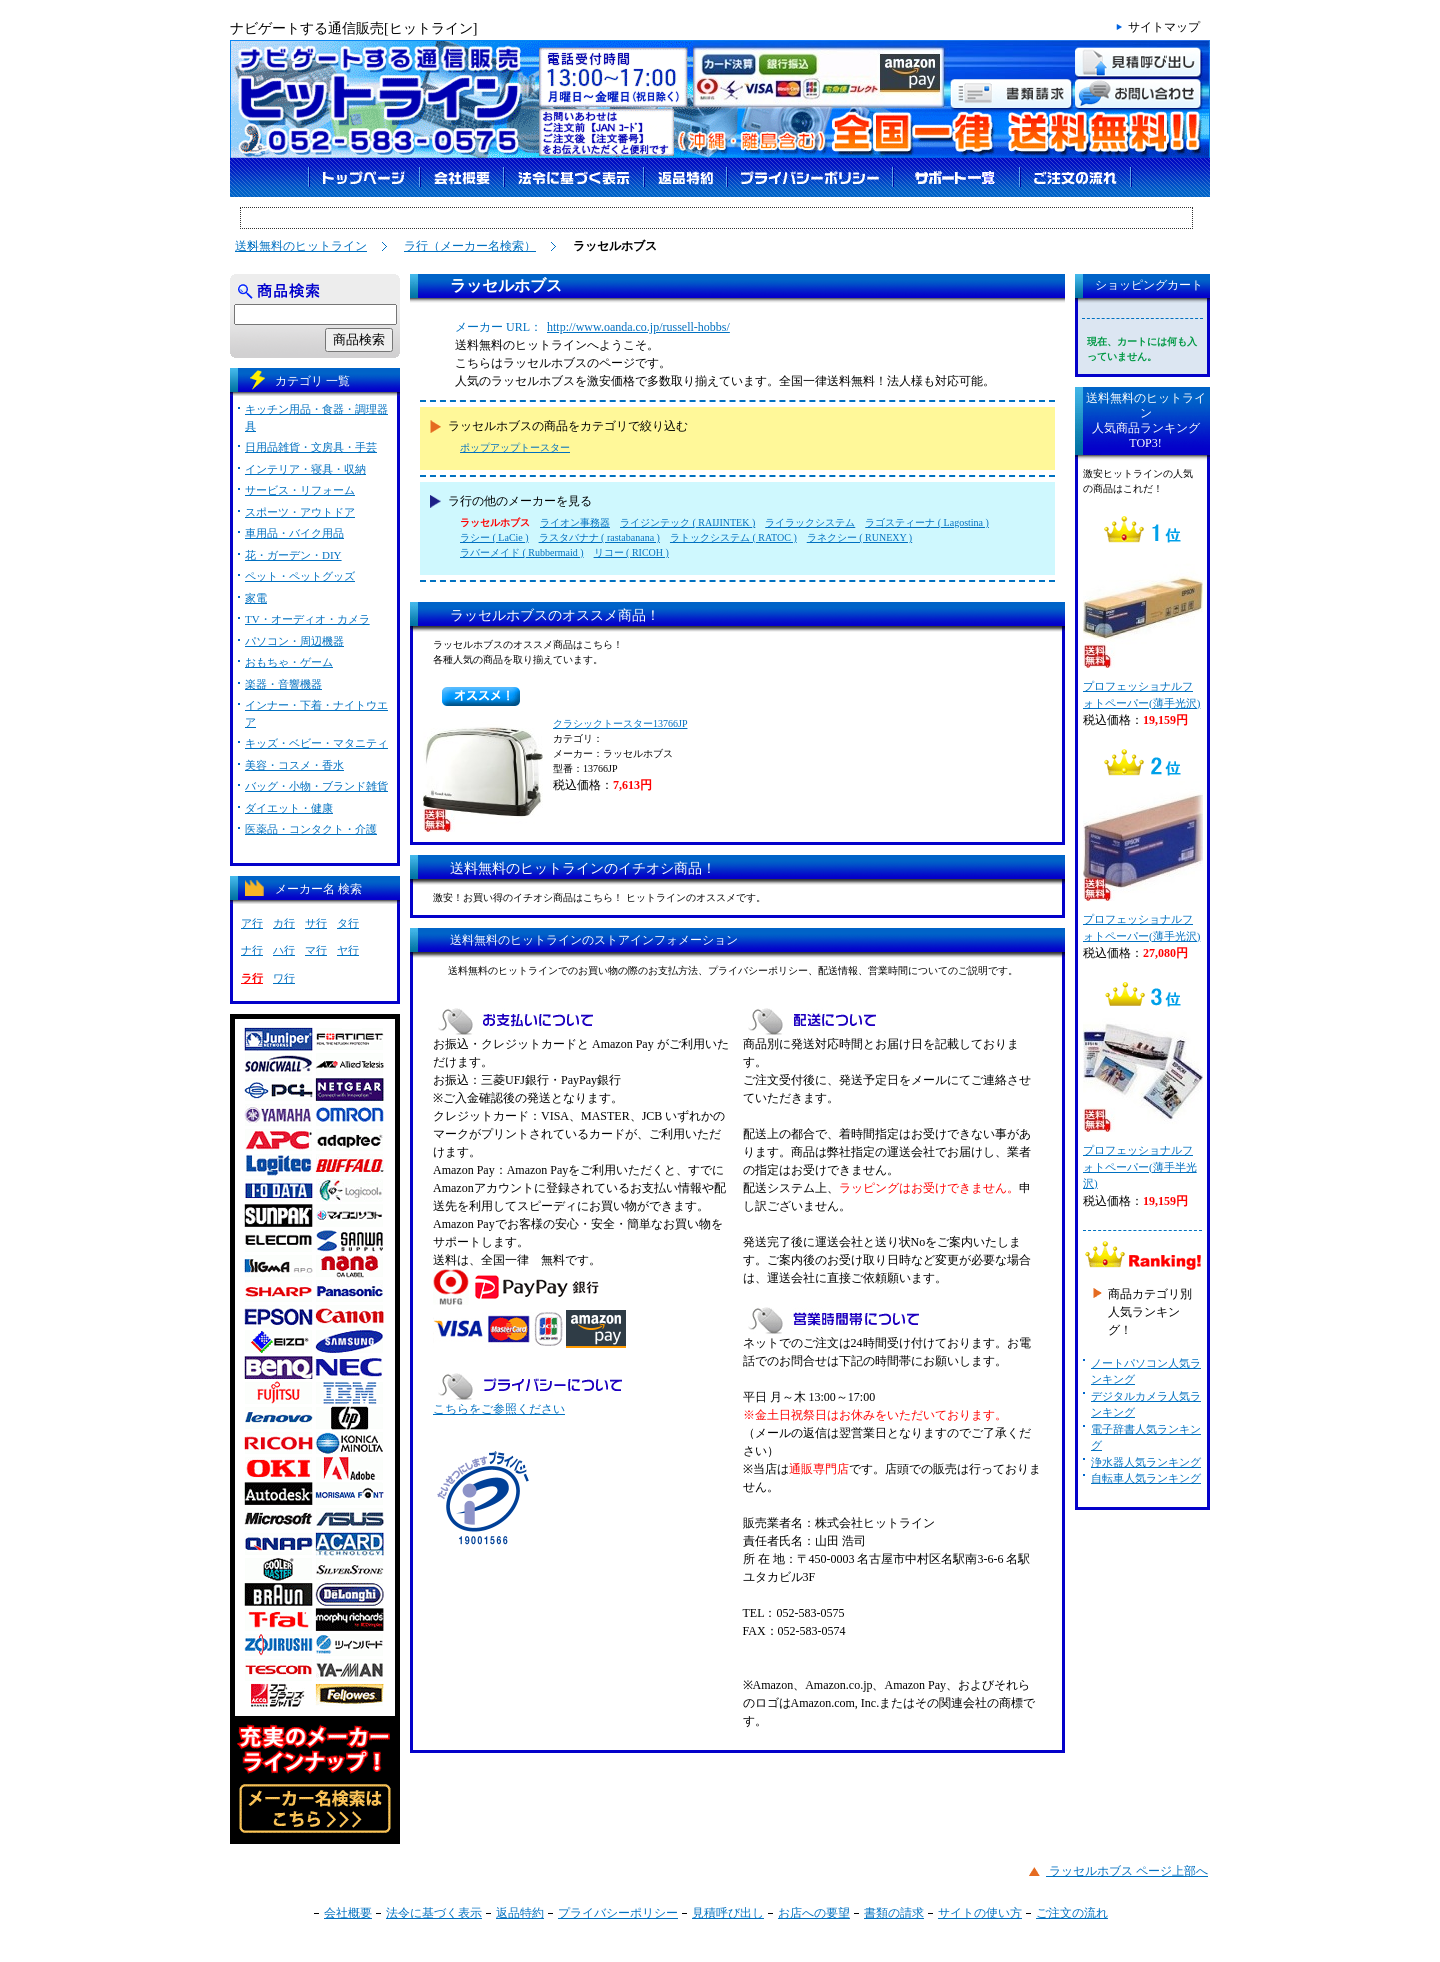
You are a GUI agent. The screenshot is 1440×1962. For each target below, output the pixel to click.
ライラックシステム (810, 522)
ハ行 (284, 950)
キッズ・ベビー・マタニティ (316, 743)
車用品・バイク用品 (294, 533)
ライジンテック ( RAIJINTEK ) (687, 522)
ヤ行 (348, 950)
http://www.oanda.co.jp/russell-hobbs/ (638, 327)
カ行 (284, 923)
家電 (256, 598)
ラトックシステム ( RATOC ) (733, 537)
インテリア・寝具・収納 (305, 469)
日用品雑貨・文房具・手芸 (311, 447)
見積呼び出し (728, 1913)
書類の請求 (894, 1913)
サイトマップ (1164, 27)
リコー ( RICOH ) (631, 552)
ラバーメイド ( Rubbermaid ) (522, 552)
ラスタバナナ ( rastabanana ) (599, 537)
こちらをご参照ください (499, 1409)
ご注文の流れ (1072, 1913)
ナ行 (252, 950)
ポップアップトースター (515, 447)
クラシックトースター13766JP (620, 723)
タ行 (348, 923)
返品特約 (520, 1913)
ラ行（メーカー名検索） (470, 246)
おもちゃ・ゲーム (289, 662)
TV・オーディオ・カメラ (307, 619)
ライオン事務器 (575, 522)
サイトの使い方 (980, 1913)
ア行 (252, 923)
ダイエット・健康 (289, 808)
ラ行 (252, 978)
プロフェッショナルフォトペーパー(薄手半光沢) (1142, 1100)
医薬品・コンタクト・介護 (311, 829)
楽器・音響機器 (283, 684)
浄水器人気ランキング (1146, 1462)
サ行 (316, 923)
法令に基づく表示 (434, 1913)
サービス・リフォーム (300, 490)
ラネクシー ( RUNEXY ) (859, 537)
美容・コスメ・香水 (294, 765)
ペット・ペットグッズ (300, 576)
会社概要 (348, 1913)
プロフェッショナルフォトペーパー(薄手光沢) (1142, 628)
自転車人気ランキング (1146, 1478)
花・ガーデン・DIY (293, 555)
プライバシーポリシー (618, 1913)
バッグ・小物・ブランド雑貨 (316, 786)
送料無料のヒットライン (301, 246)
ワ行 (284, 978)
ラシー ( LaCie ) (494, 537)
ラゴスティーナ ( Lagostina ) (927, 522)
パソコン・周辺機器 (294, 641)
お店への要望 (814, 1913)
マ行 (316, 950)
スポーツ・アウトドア (300, 512)
